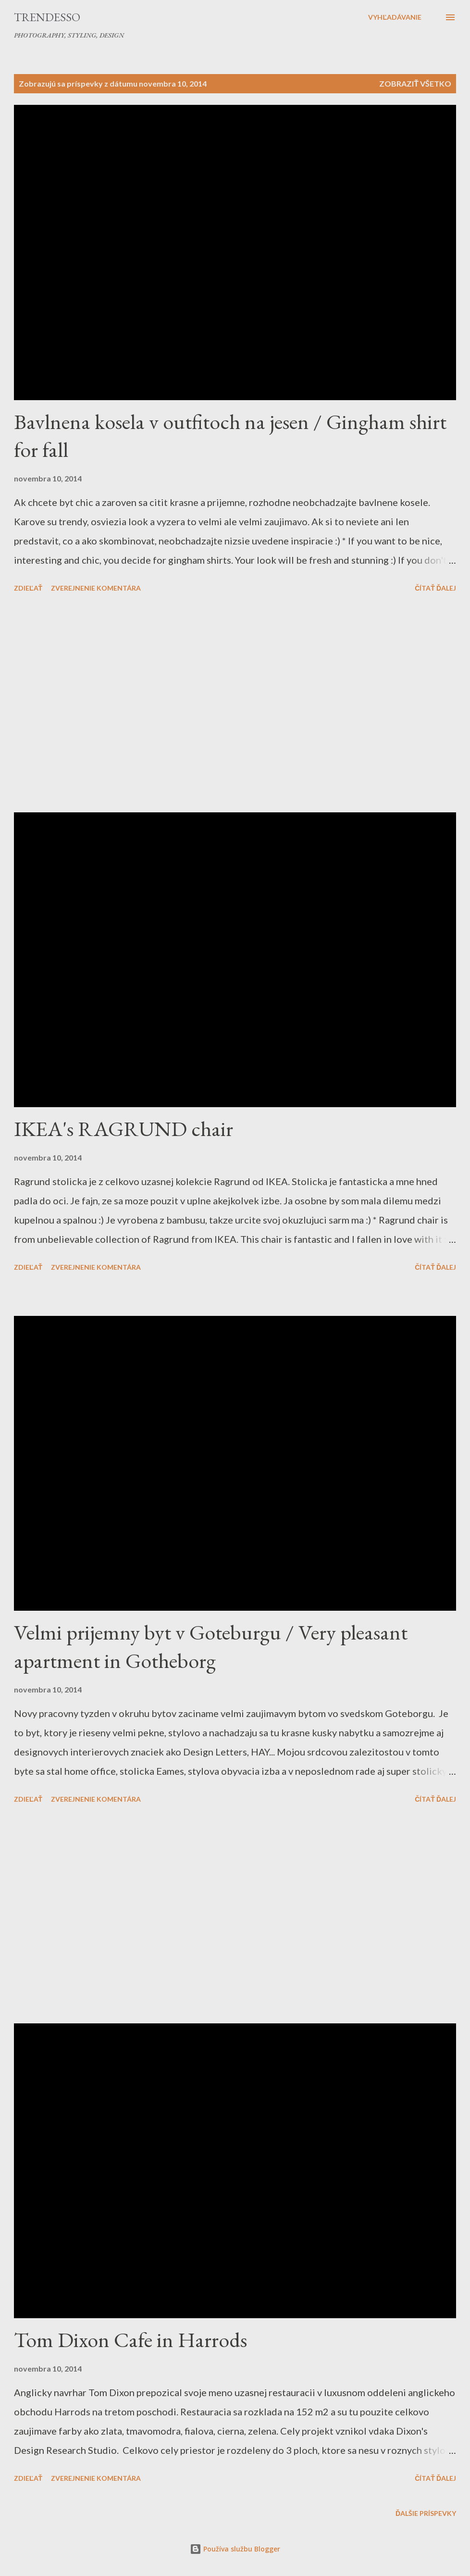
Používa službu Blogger (235, 2548)
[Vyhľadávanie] (394, 17)
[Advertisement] (235, 704)
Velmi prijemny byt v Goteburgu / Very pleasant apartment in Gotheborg (211, 1646)
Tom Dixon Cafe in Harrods (130, 2339)
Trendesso (47, 17)
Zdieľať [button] (28, 588)
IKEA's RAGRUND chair (123, 1128)
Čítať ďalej (435, 588)
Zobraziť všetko (415, 83)
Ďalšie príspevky (426, 2513)
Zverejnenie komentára (96, 588)
